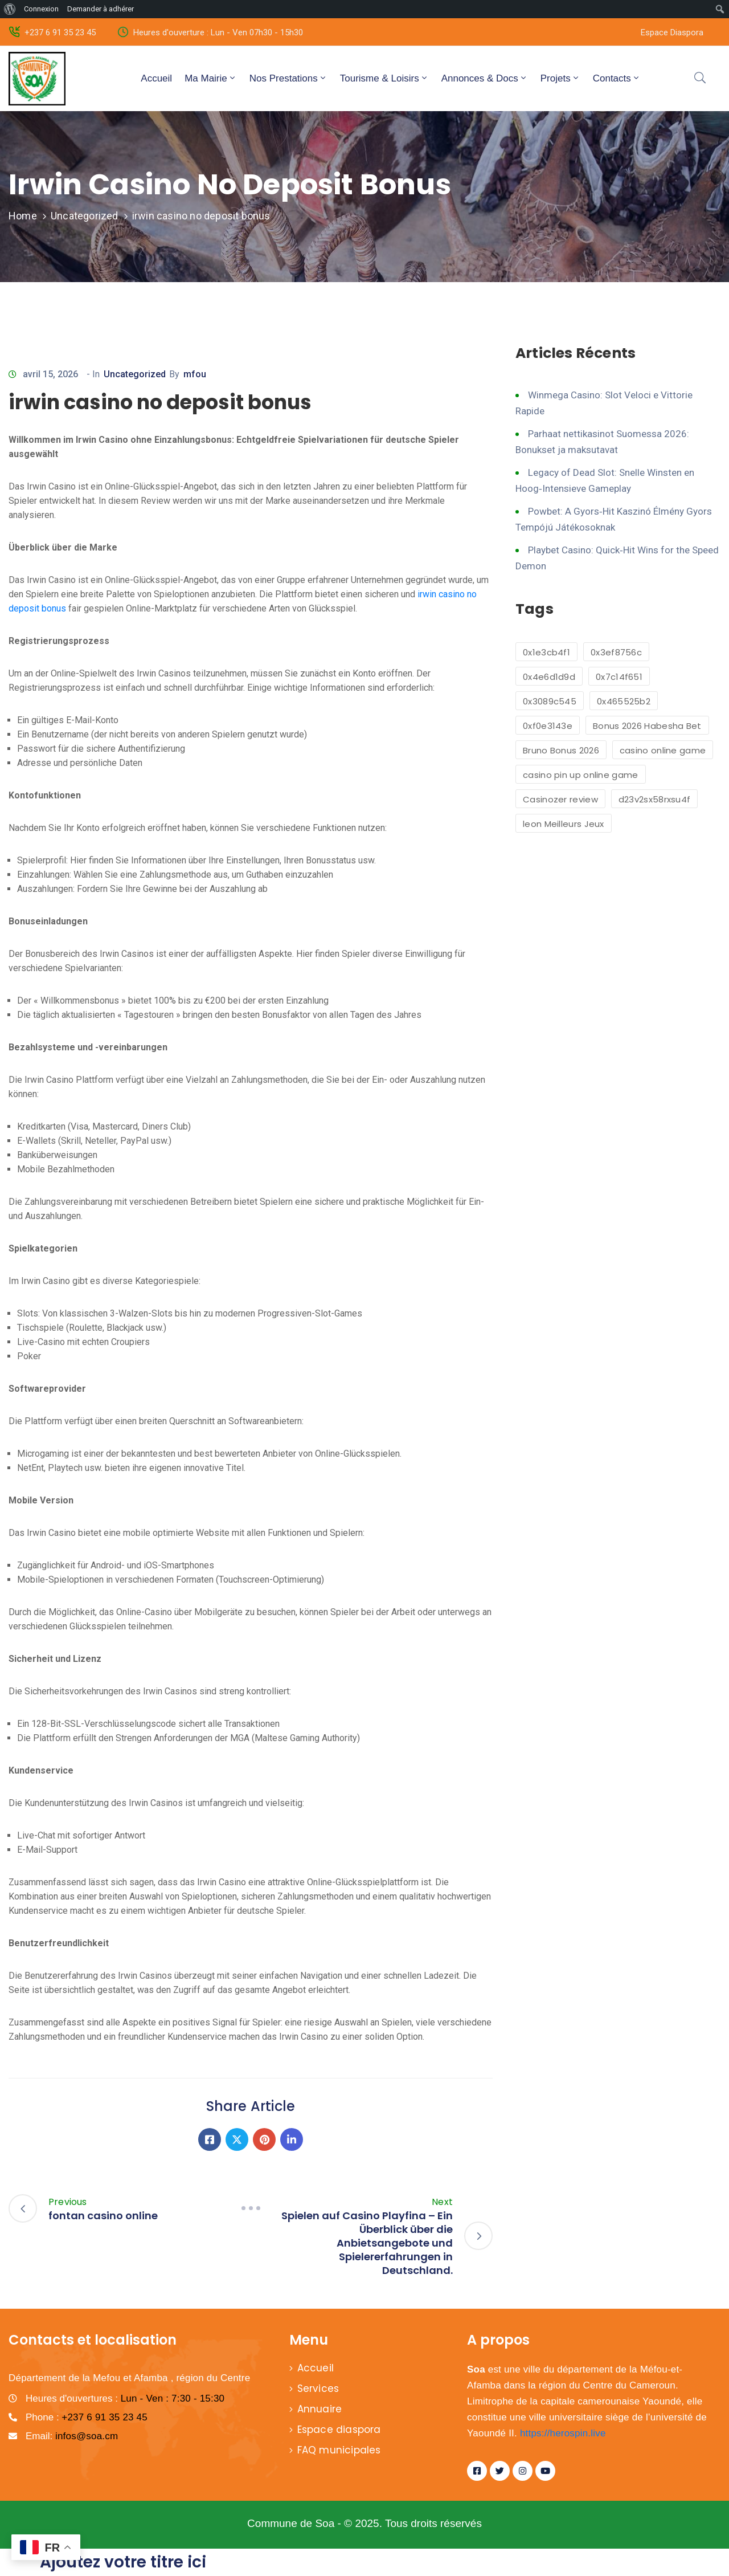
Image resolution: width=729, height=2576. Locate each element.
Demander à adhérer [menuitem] (100, 9)
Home (23, 216)
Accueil (156, 78)
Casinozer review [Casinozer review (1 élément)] (560, 799)
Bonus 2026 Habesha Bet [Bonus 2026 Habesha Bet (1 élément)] (647, 726)
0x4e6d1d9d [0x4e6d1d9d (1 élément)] (549, 677)
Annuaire (319, 2409)
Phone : (87, 2417)
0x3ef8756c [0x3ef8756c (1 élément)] (616, 652)
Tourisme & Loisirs (384, 78)
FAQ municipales (339, 2450)
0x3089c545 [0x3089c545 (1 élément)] (549, 701)
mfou (194, 374)
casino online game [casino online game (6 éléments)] (663, 750)
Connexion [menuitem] (41, 9)
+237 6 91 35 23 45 (60, 32)
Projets (560, 78)
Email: (72, 2436)
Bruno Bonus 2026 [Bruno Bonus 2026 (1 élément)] (561, 750)
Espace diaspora (339, 2429)
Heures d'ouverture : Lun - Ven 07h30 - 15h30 (218, 32)
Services (318, 2388)
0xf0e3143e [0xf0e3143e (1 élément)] (547, 726)
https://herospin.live (563, 2433)
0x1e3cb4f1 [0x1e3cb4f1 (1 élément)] (546, 652)
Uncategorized (84, 216)
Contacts (617, 78)
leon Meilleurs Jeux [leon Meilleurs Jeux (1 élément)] (563, 824)
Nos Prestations (288, 78)
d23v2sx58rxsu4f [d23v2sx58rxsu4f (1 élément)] (655, 799)
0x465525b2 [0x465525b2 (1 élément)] (623, 701)
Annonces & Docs (484, 78)
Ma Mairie (211, 78)
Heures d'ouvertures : (125, 2398)
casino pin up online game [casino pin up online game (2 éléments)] (580, 775)
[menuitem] (10, 9)
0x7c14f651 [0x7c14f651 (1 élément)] (619, 677)
